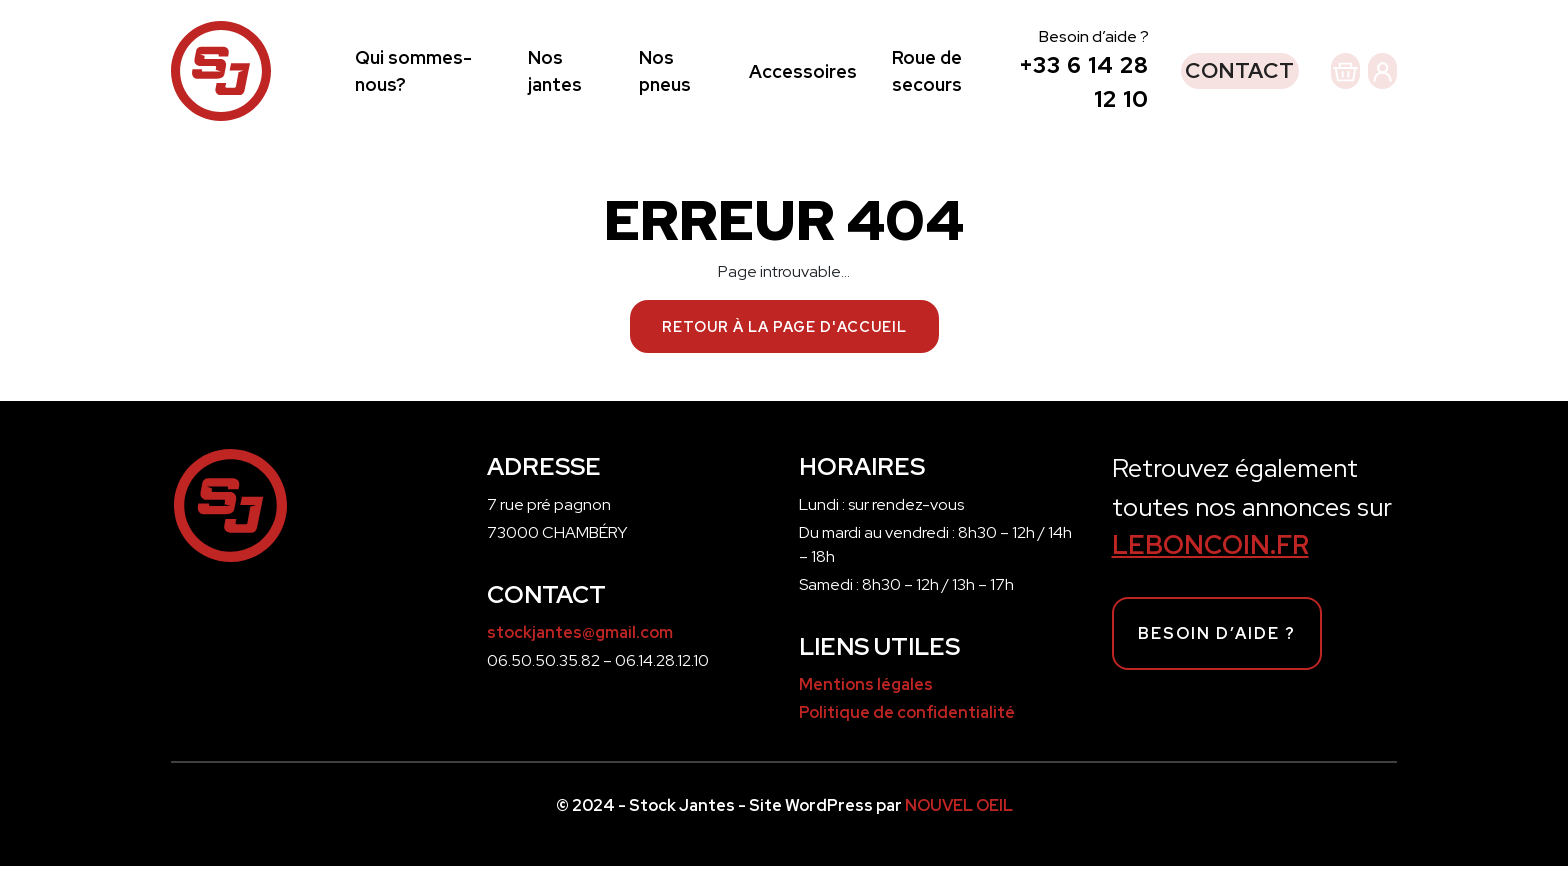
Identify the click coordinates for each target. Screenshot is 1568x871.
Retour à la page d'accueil (784, 331)
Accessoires (773, 73)
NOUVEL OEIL (959, 810)
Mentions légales (866, 689)
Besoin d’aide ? (1217, 638)
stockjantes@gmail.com (580, 637)
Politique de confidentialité (907, 717)
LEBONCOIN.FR (1210, 550)
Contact (1170, 73)
